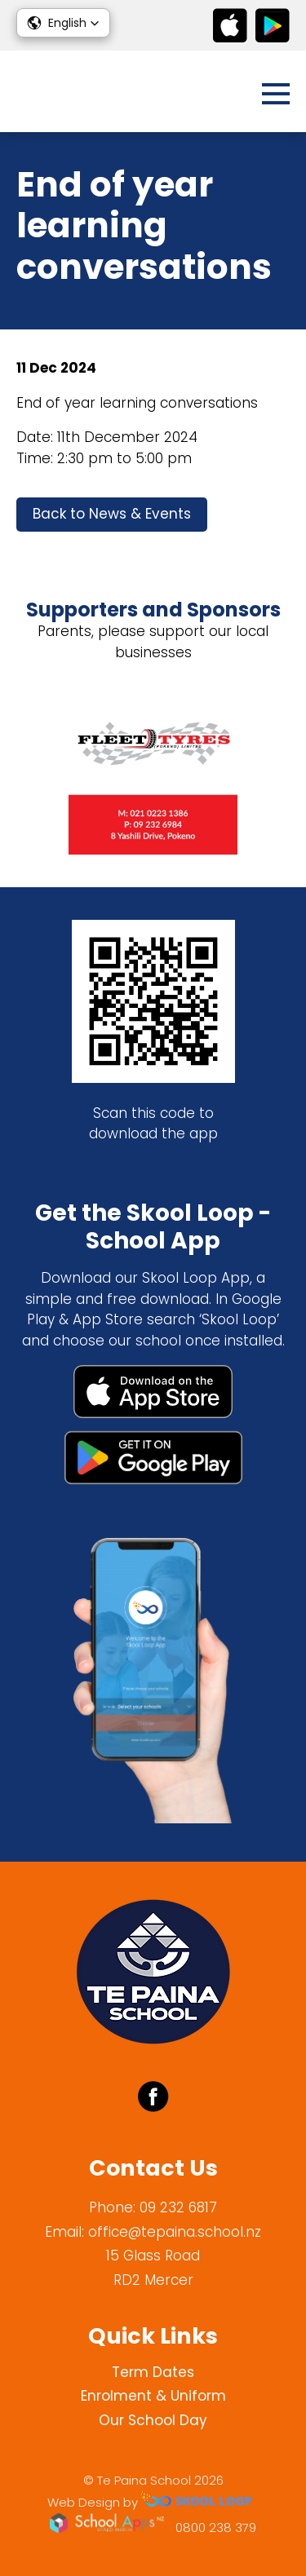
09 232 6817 (178, 2207)
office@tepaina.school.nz (174, 2232)
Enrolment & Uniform (153, 2396)
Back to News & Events (112, 514)
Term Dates (153, 2372)
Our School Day (153, 2420)
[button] (63, 22)
